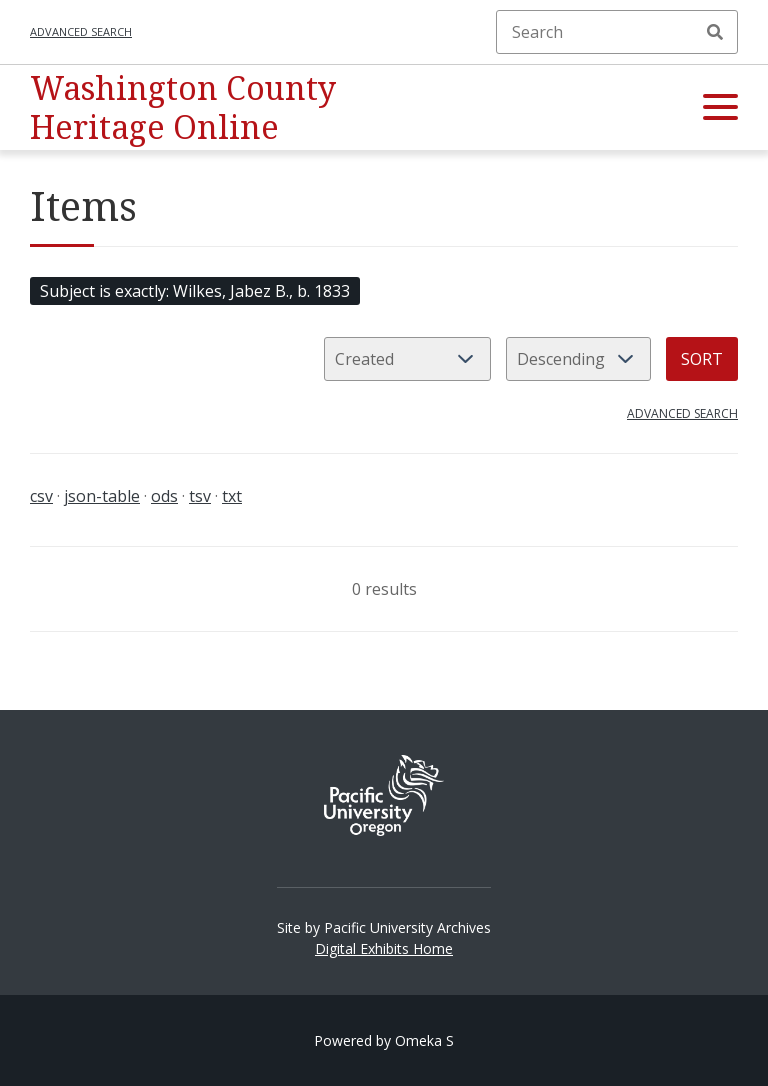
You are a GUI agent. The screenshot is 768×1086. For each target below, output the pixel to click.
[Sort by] (407, 359)
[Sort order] (578, 359)
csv (41, 496)
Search (715, 32)
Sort (702, 359)
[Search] (617, 32)
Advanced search (81, 31)
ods (164, 496)
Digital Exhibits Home (384, 948)
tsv (200, 496)
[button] (720, 108)
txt (232, 496)
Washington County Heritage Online (183, 106)
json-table (102, 496)
